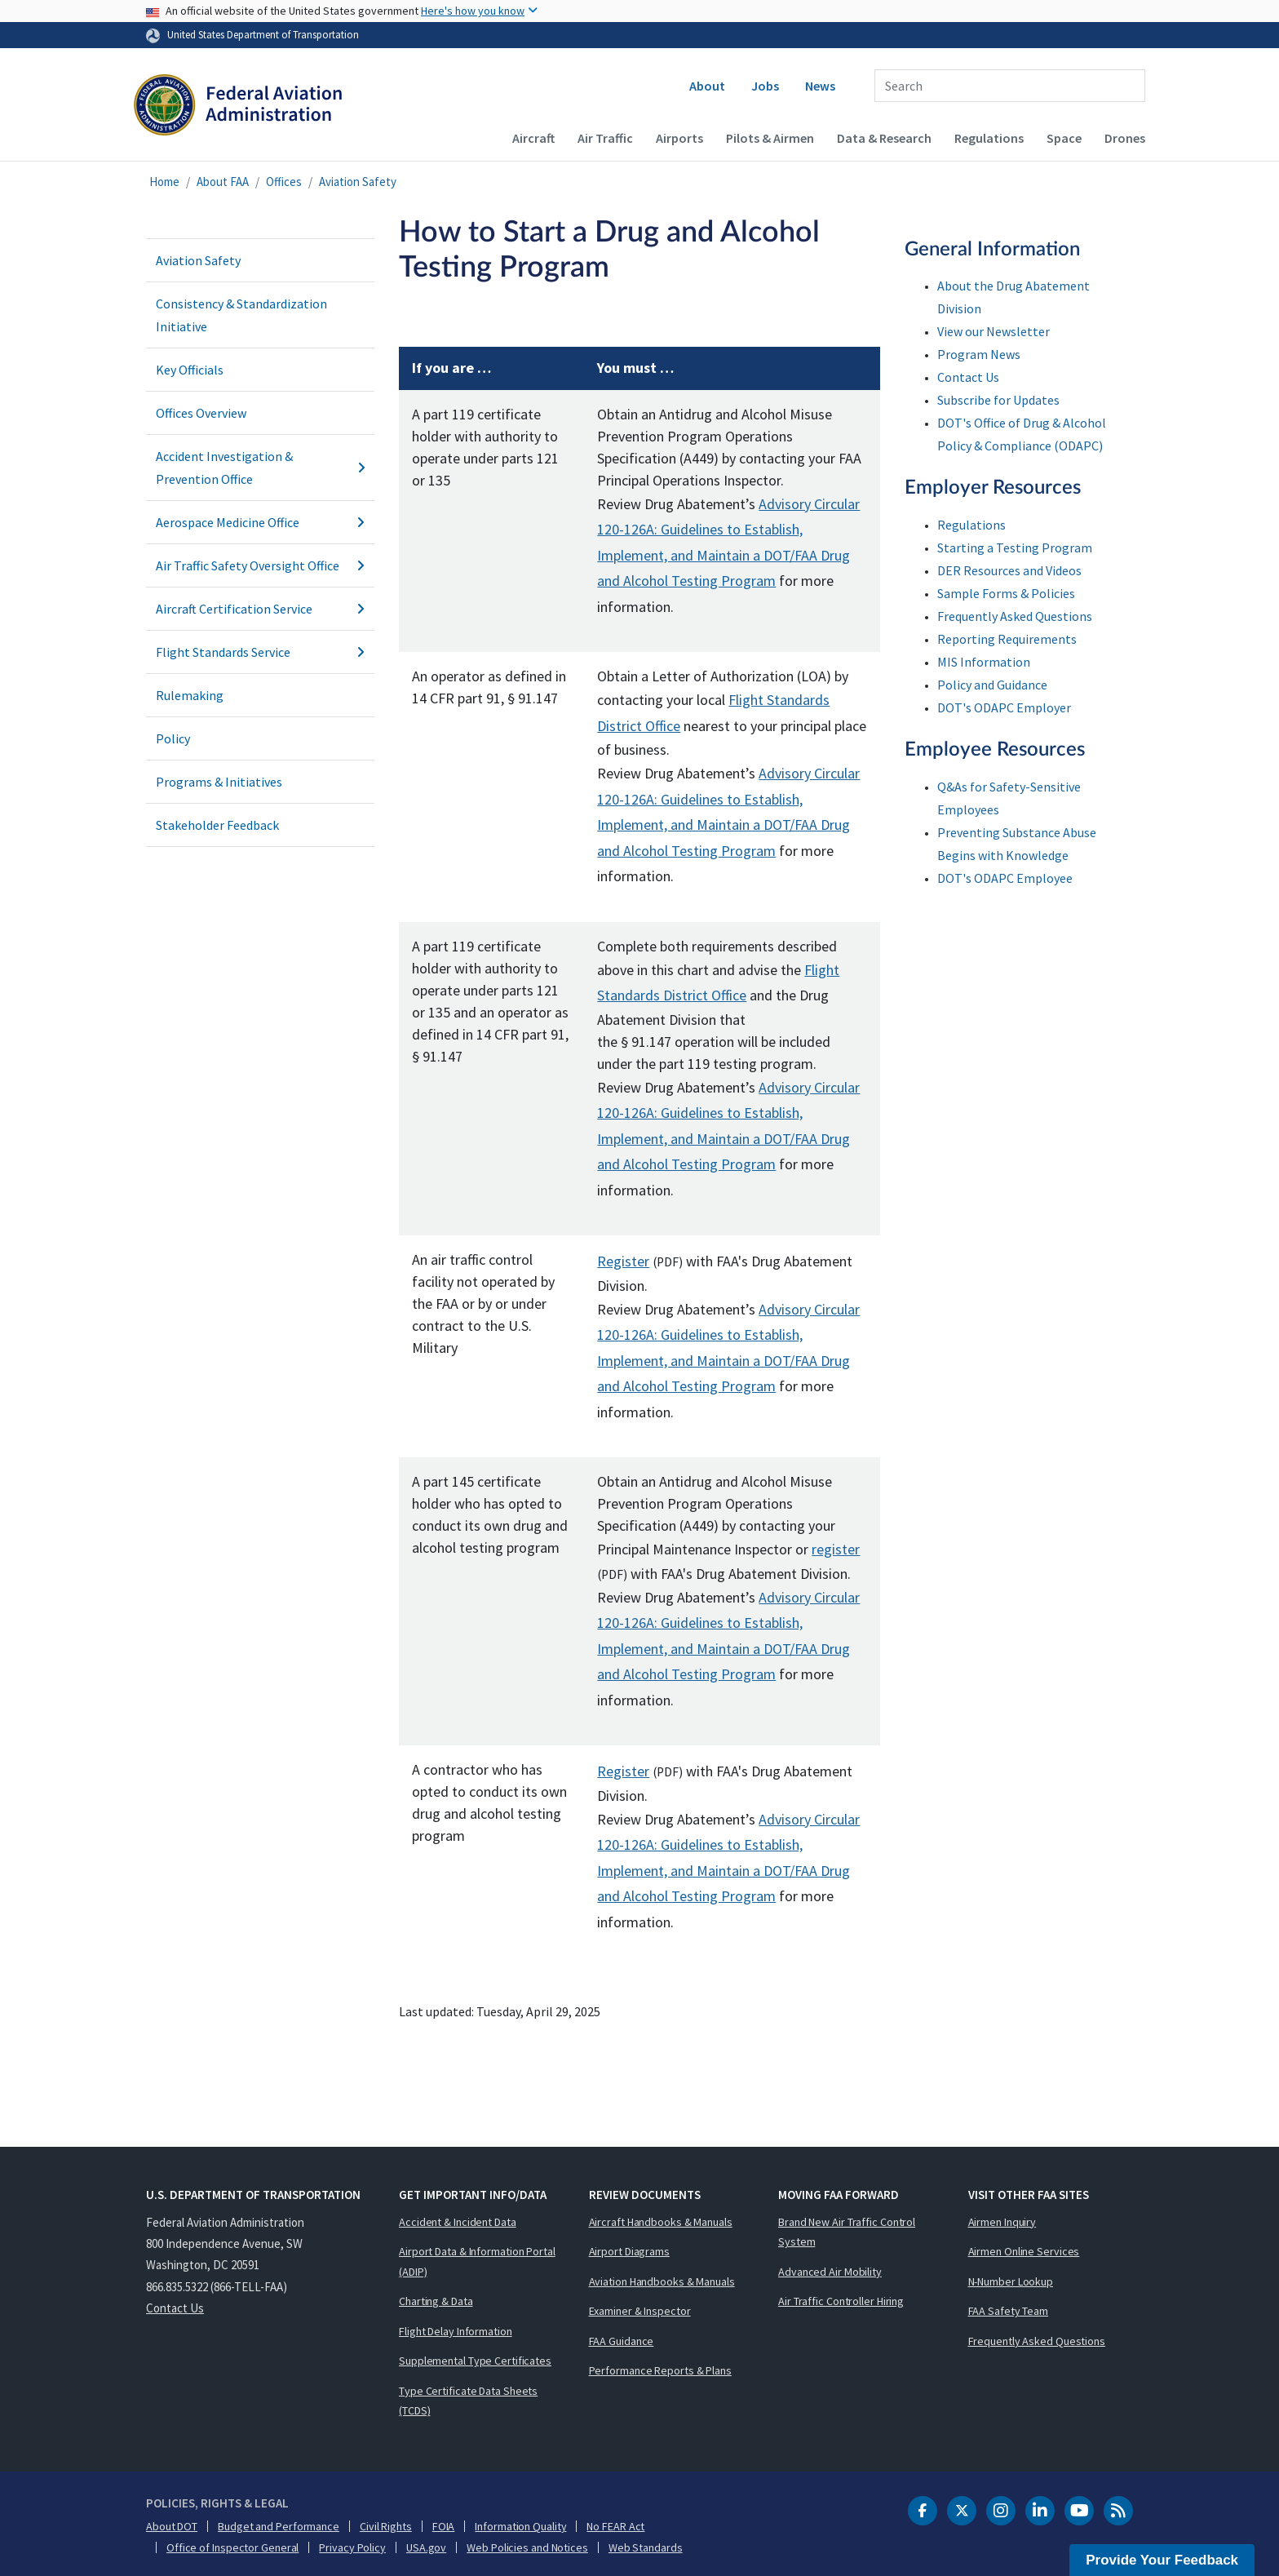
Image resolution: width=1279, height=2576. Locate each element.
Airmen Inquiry (1002, 2222)
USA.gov (426, 2547)
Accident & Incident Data (457, 2222)
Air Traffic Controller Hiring (841, 2301)
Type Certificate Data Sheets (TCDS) (468, 2401)
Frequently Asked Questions (1014, 616)
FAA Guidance (621, 2341)
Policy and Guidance (992, 684)
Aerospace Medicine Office (260, 522)
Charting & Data (436, 2301)
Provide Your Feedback (1162, 2560)
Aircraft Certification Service (260, 609)
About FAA (223, 181)
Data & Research (884, 138)
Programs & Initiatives (219, 782)
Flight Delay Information (455, 2331)
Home (164, 181)
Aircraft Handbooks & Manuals (660, 2222)
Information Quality (520, 2526)
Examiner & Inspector (640, 2310)
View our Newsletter (993, 331)
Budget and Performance (278, 2526)
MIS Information (983, 662)
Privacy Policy (352, 2547)
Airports (679, 138)
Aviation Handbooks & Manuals (662, 2281)
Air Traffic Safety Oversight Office (260, 565)
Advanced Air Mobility (830, 2271)
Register (623, 1261)
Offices (284, 181)
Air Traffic (605, 138)
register (836, 1549)
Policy (173, 738)
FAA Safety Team (1008, 2310)
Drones (1124, 138)
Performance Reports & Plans (660, 2370)
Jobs (765, 86)
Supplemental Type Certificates (475, 2360)
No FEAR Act (615, 2526)
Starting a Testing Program (1014, 547)
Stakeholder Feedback (217, 825)
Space (1064, 138)
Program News (978, 354)
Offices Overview (201, 413)
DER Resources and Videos (1009, 570)
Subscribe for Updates (998, 400)
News (820, 86)
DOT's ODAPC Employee (1005, 878)
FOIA (443, 2526)
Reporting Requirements (1007, 639)
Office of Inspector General (232, 2547)
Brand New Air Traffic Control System (846, 2232)
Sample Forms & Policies (1006, 593)
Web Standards (646, 2547)
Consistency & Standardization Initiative (241, 315)
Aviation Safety (357, 181)
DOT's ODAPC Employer (1004, 707)
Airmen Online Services (1024, 2251)
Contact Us (968, 377)
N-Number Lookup (1011, 2281)
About (707, 86)
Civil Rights (386, 2526)
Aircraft (533, 138)
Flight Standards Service (260, 652)
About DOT (171, 2526)
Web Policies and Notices (527, 2547)
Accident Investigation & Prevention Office (260, 467)
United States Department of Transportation (263, 34)
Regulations (989, 138)
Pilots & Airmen (770, 138)
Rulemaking (189, 695)
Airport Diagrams (629, 2251)
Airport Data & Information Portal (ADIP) (477, 2261)
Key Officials (189, 369)
